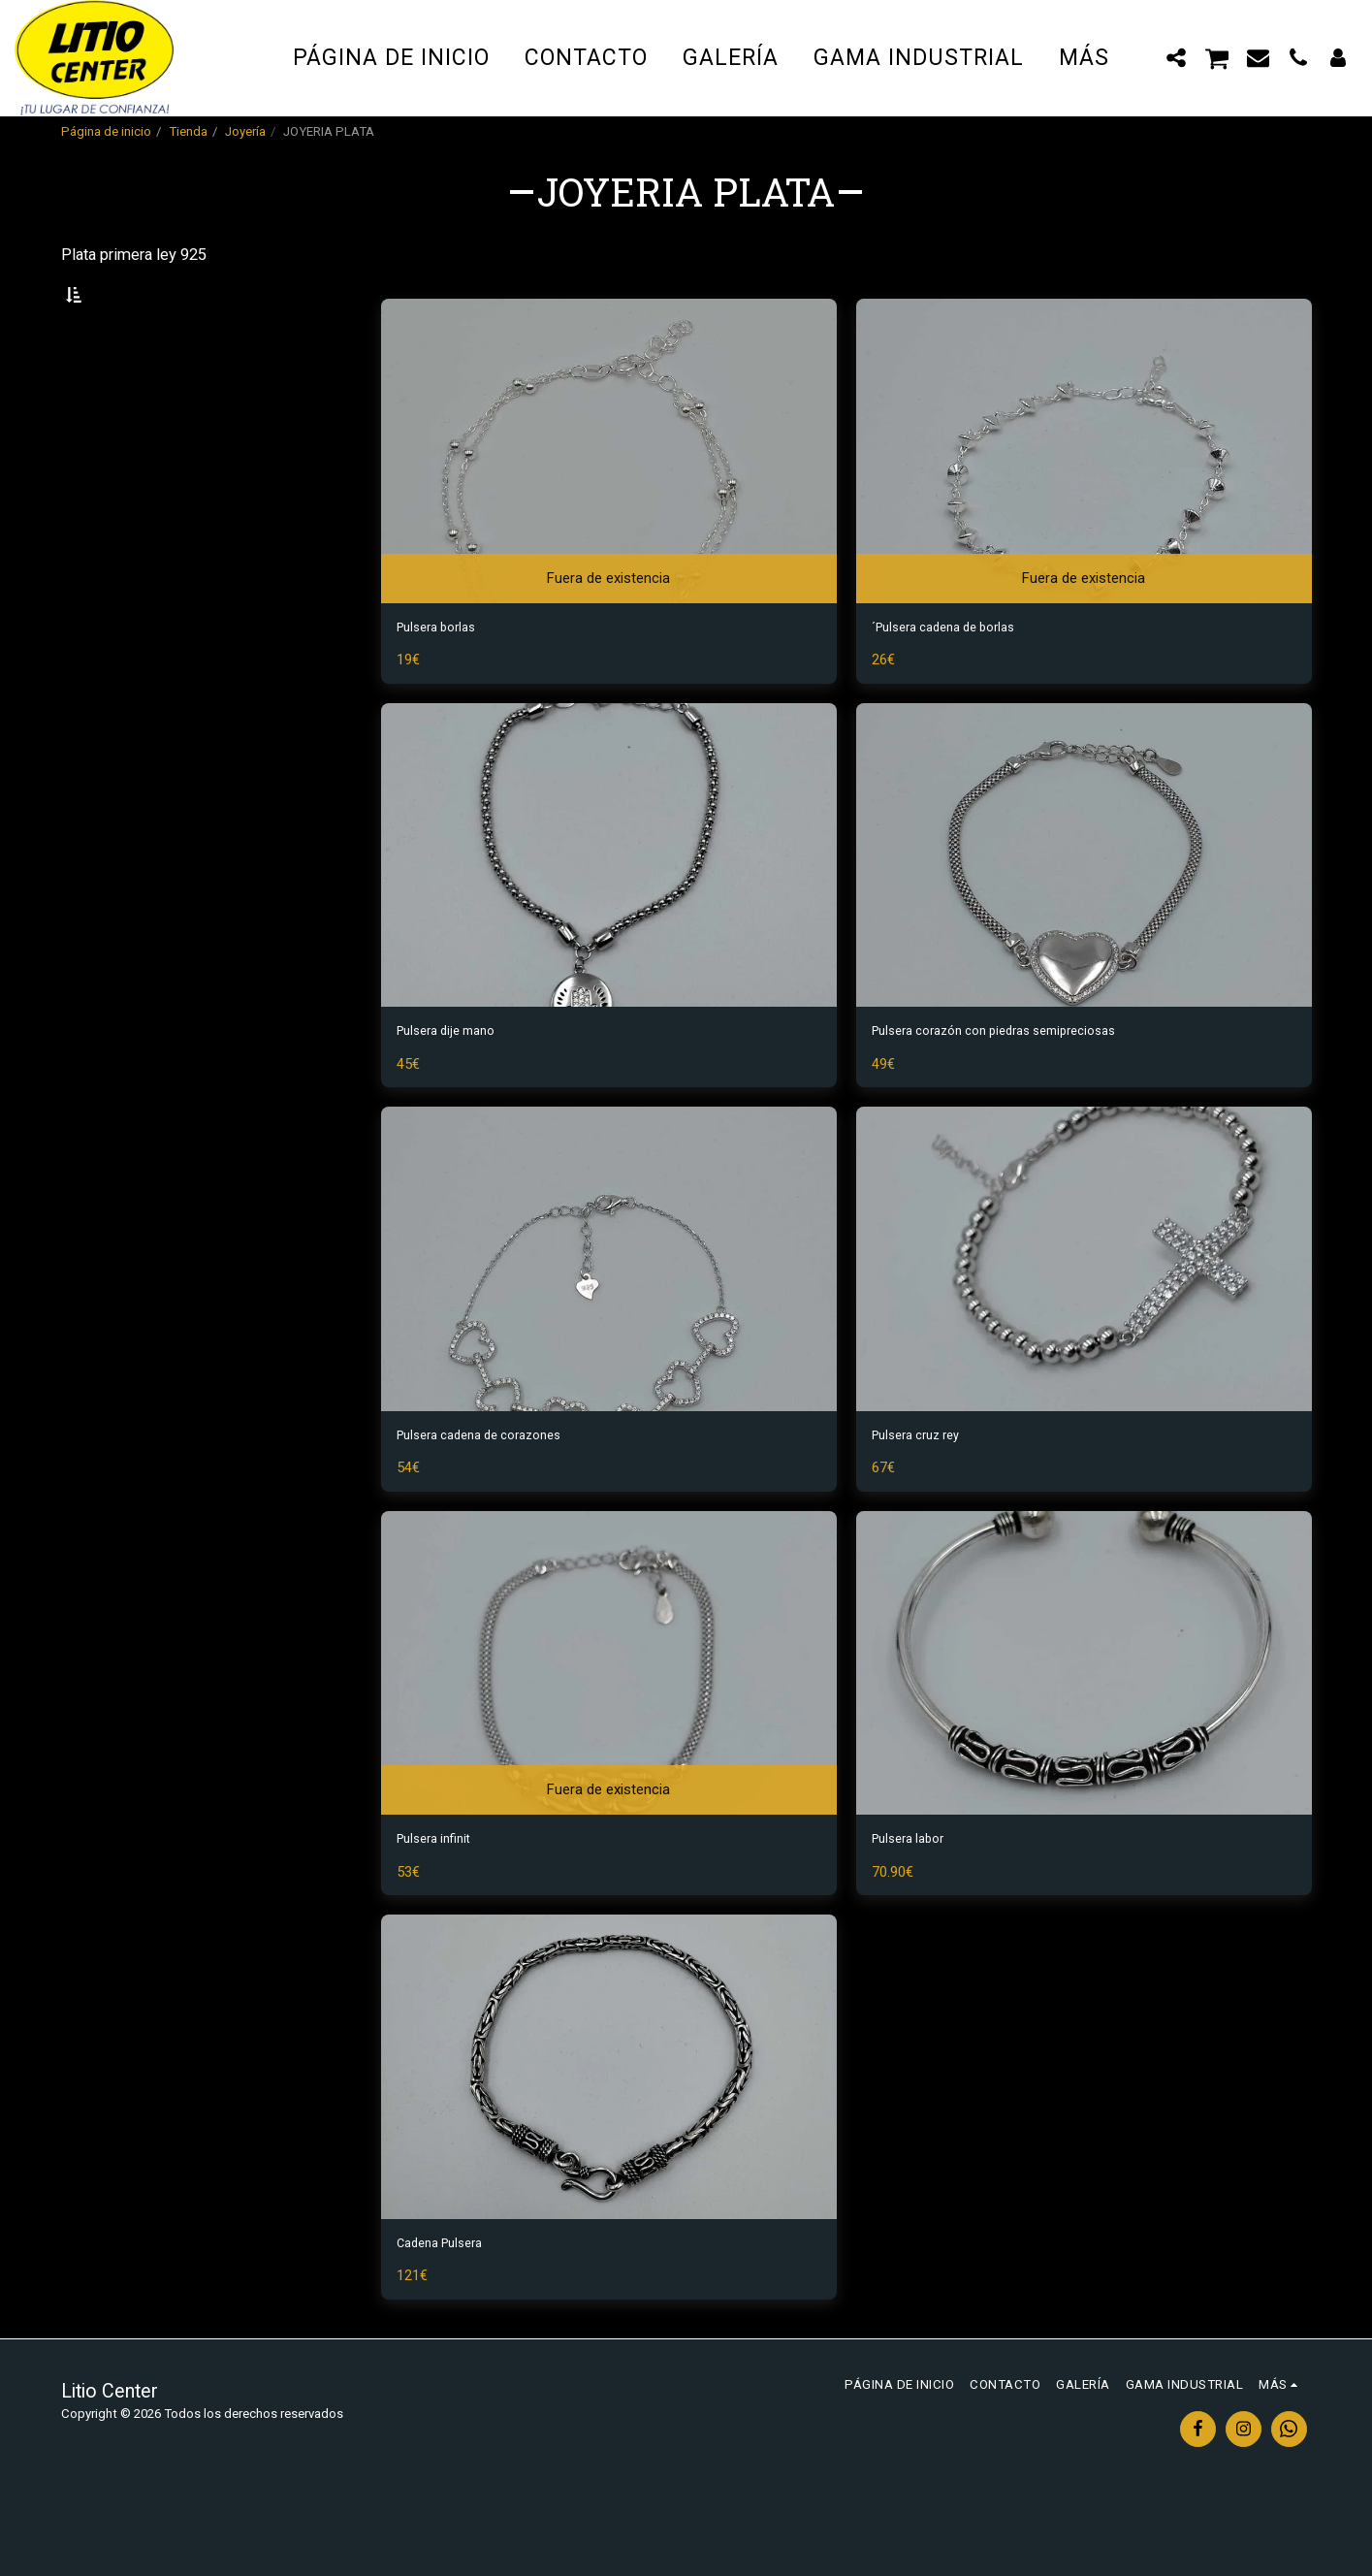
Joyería (245, 131)
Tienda (188, 131)
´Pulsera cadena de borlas (961, 676)
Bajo (110, 392)
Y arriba (124, 471)
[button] (1177, 57)
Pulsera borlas (446, 676)
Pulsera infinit (443, 1905)
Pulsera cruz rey (927, 1496)
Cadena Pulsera (450, 2315)
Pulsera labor (917, 1905)
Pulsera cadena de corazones (498, 1496)
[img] (609, 497)
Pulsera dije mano (458, 1086)
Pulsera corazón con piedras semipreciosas (1023, 1086)
